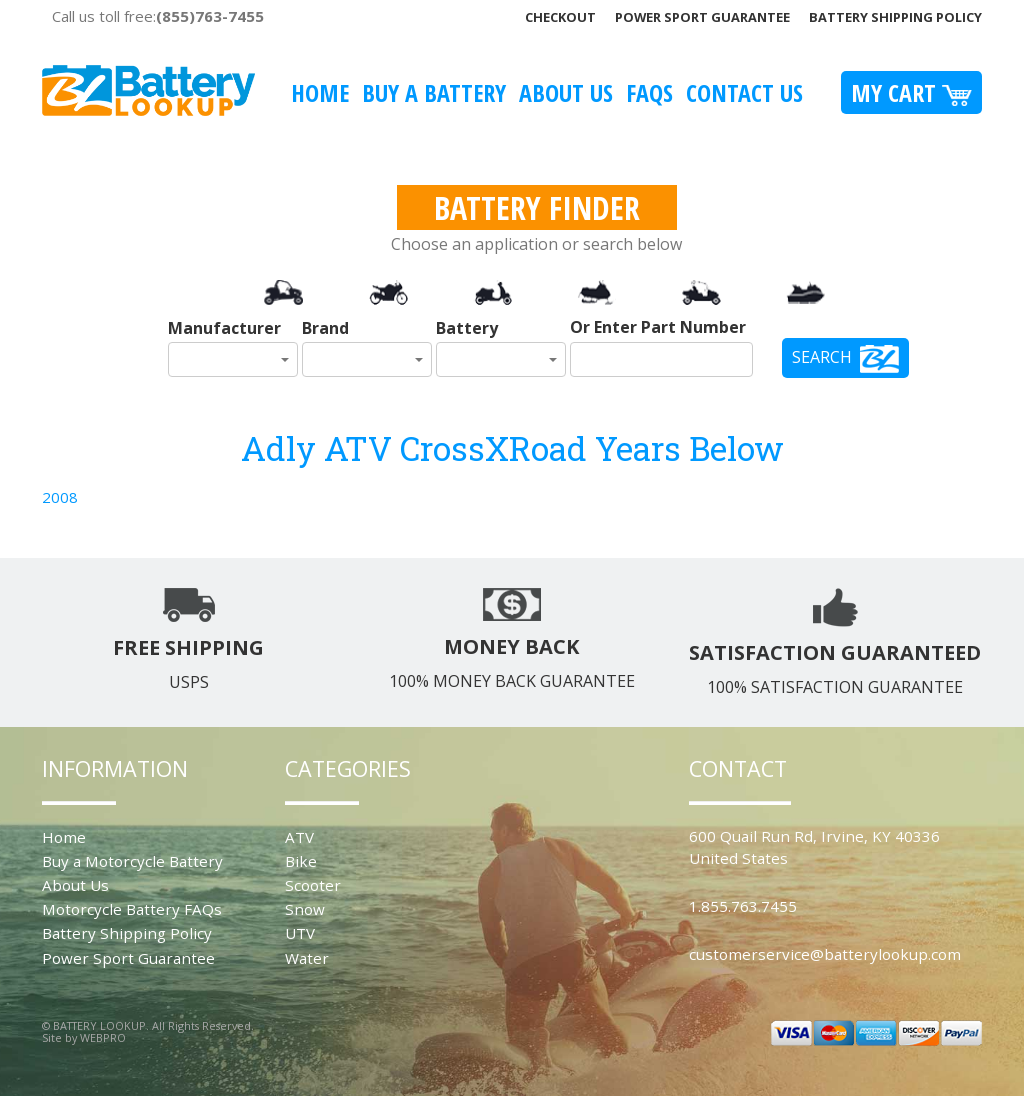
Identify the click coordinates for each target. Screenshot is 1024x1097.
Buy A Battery (434, 92)
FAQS (649, 92)
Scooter (313, 885)
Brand (325, 328)
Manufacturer (224, 328)
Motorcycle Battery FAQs (132, 909)
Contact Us (744, 92)
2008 (60, 497)
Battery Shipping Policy (895, 17)
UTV (300, 933)
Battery (467, 328)
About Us (566, 92)
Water (307, 958)
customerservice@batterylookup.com (825, 954)
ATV (299, 837)
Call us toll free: (158, 16)
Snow (305, 909)
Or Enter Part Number (658, 327)
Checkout (560, 17)
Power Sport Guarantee (702, 17)
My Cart (911, 92)
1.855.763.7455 (743, 906)
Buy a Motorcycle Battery (132, 861)
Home (320, 92)
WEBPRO (103, 1037)
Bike (301, 861)
